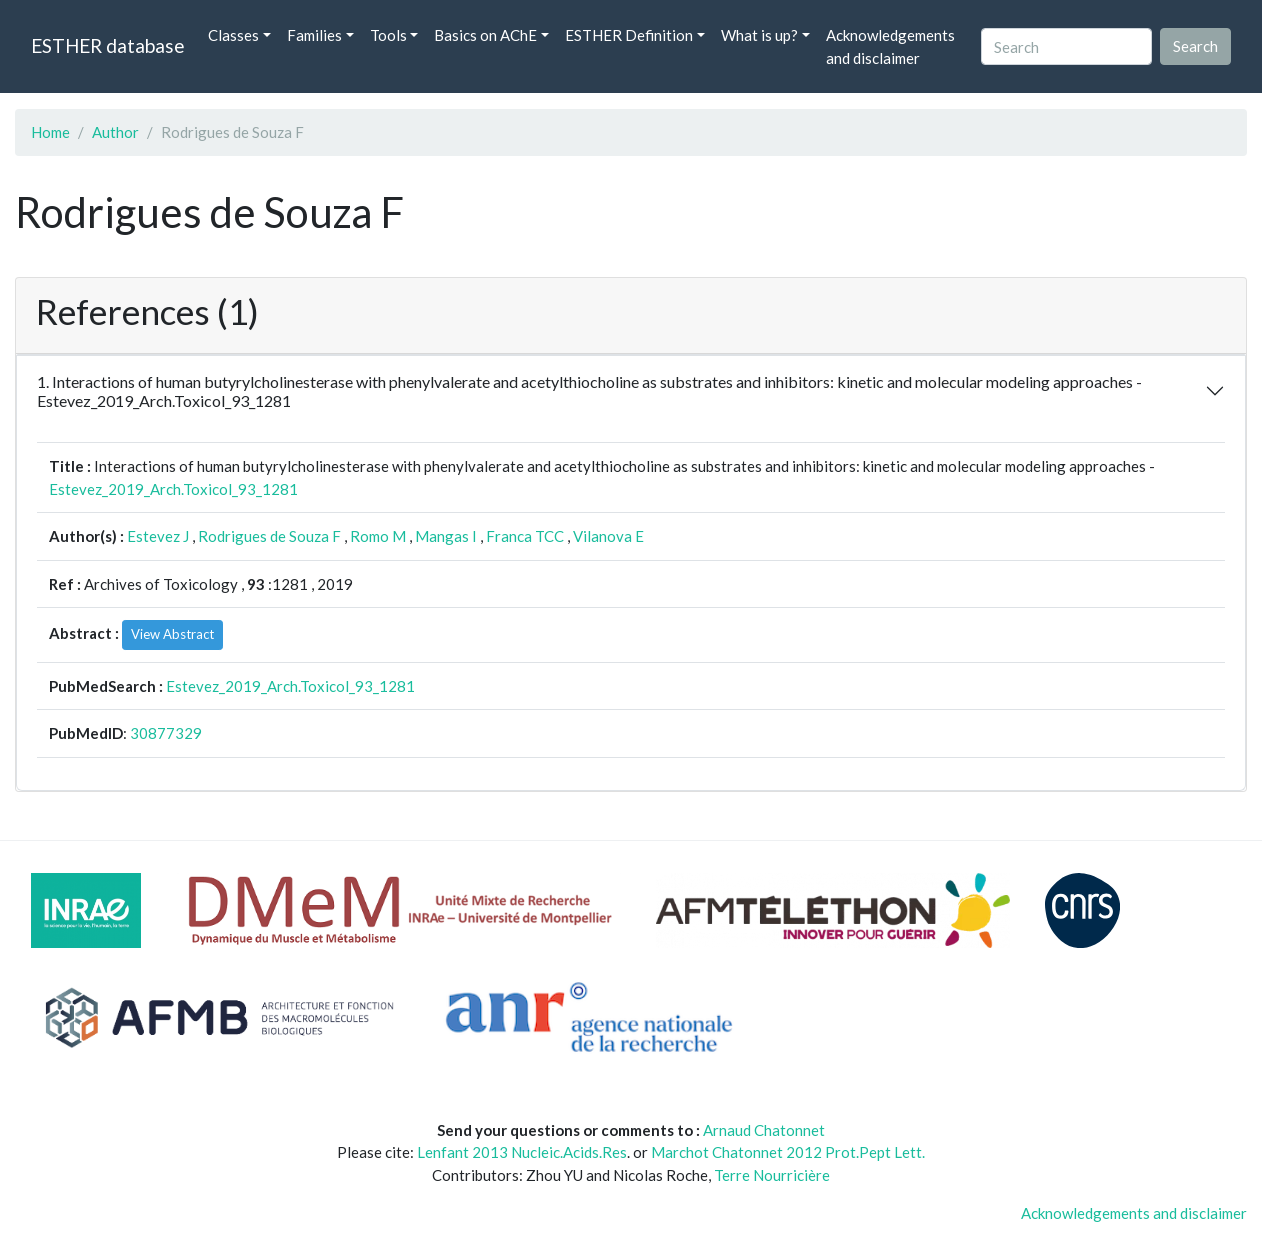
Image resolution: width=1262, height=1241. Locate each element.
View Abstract (172, 634)
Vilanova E (608, 536)
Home (50, 132)
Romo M (378, 536)
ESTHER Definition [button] (629, 35)
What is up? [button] (759, 35)
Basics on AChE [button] (485, 35)
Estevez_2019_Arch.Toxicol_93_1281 (173, 489)
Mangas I (446, 536)
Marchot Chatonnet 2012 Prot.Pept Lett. (788, 1152)
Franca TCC (525, 536)
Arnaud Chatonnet (764, 1130)
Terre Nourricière (772, 1175)
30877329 (166, 733)
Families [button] (314, 35)
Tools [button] (388, 35)
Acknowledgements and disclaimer (890, 46)
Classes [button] (233, 35)
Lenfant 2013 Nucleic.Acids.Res (522, 1152)
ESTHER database (107, 45)
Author (115, 132)
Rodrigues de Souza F (269, 536)
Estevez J (158, 536)
